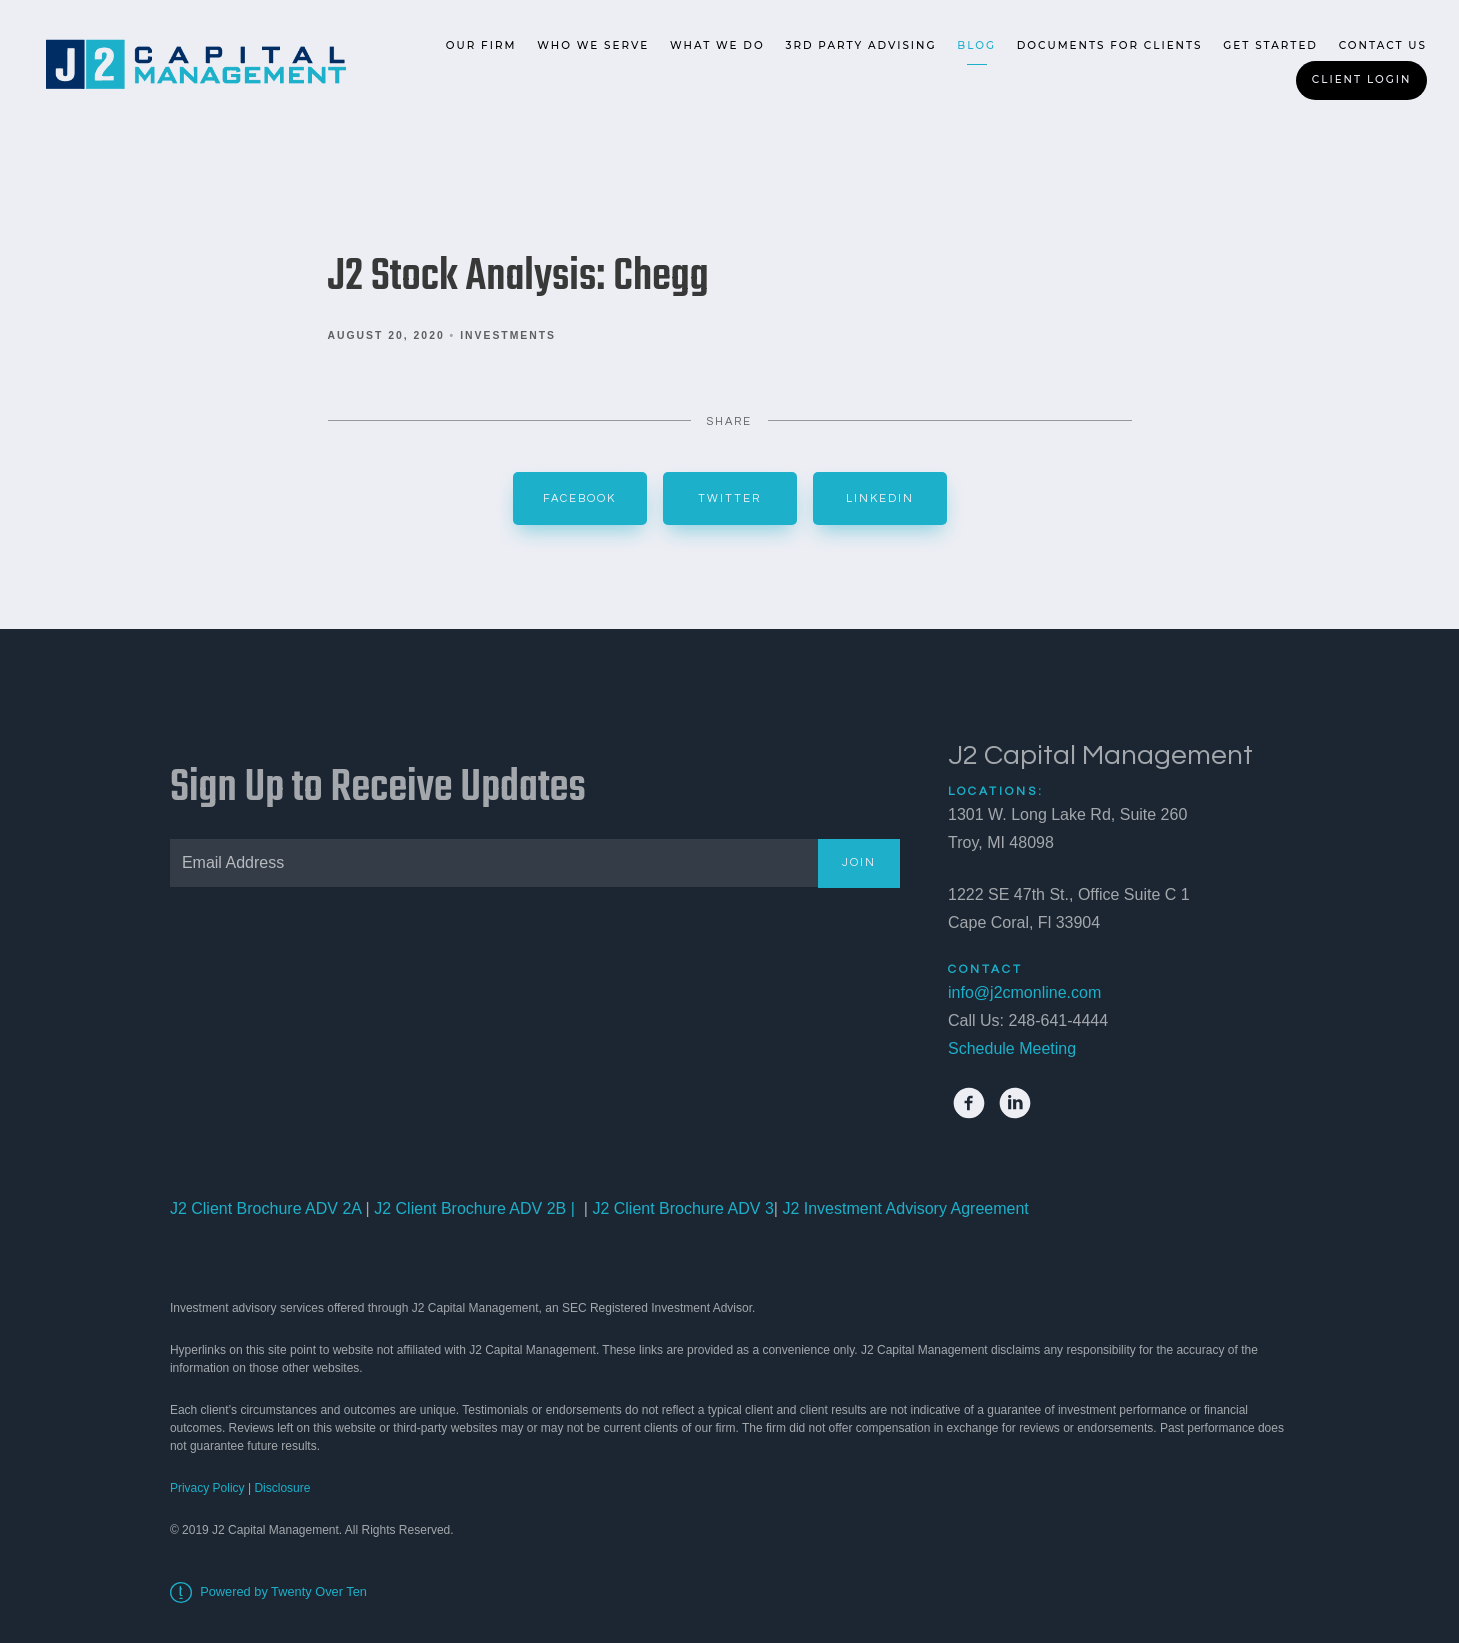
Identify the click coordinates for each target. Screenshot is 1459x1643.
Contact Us (1383, 45)
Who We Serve (593, 45)
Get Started (1270, 45)
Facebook (579, 498)
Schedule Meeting (1012, 1048)
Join (859, 862)
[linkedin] (1015, 1103)
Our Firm (481, 45)
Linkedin (880, 498)
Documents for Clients (1110, 45)
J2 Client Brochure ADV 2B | (472, 1208)
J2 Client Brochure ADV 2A (265, 1208)
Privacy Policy (207, 1488)
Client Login (1362, 79)
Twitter (729, 498)
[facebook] (969, 1103)
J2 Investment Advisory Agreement (903, 1208)
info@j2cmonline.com (1024, 992)
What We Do (717, 45)
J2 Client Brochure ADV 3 (682, 1208)
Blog (976, 45)
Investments (508, 335)
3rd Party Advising (860, 45)
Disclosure (282, 1488)
